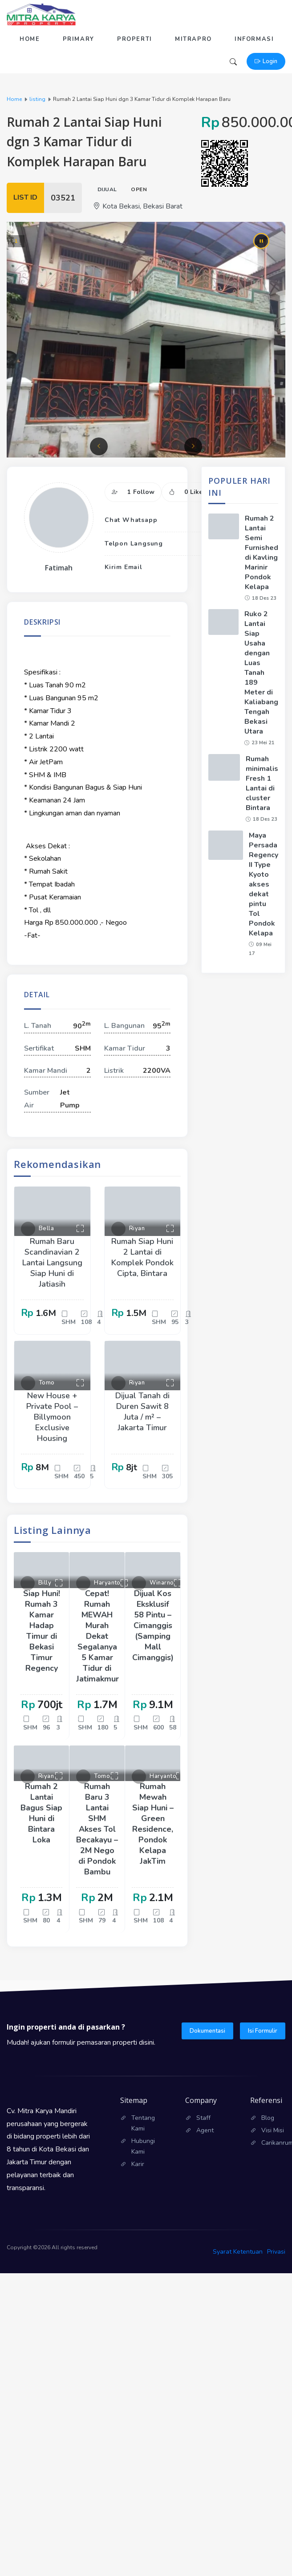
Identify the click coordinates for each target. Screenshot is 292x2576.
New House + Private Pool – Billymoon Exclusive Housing (52, 1417)
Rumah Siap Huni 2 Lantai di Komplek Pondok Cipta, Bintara (142, 1257)
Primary (78, 39)
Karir (137, 2164)
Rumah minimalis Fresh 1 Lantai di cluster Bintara (262, 783)
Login (266, 61)
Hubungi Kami (143, 2146)
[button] (99, 446)
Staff (203, 2118)
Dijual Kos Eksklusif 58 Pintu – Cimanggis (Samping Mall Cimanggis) (153, 1625)
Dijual (107, 189)
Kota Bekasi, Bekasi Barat (137, 206)
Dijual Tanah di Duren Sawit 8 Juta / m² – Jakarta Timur (142, 1411)
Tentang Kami (143, 2123)
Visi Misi (272, 2130)
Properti (134, 39)
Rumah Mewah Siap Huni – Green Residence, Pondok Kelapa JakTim (153, 1823)
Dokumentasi (207, 2031)
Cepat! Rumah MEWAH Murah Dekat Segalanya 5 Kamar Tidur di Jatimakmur (97, 1636)
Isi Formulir (262, 2031)
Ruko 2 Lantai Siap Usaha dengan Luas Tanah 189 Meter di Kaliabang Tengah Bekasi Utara (261, 672)
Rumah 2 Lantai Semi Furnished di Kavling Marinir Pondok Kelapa (261, 553)
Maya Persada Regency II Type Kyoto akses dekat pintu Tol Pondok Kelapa (263, 884)
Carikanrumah (273, 2143)
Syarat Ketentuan (238, 2251)
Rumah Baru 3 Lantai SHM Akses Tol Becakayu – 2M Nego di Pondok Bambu (97, 1829)
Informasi (254, 39)
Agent (205, 2130)
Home (30, 39)
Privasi (276, 2251)
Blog (267, 2118)
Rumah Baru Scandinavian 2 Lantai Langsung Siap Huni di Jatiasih (52, 1262)
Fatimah (59, 568)
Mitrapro (193, 39)
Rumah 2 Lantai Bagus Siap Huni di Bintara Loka (41, 1813)
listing (37, 99)
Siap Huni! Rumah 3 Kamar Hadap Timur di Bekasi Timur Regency (41, 1630)
